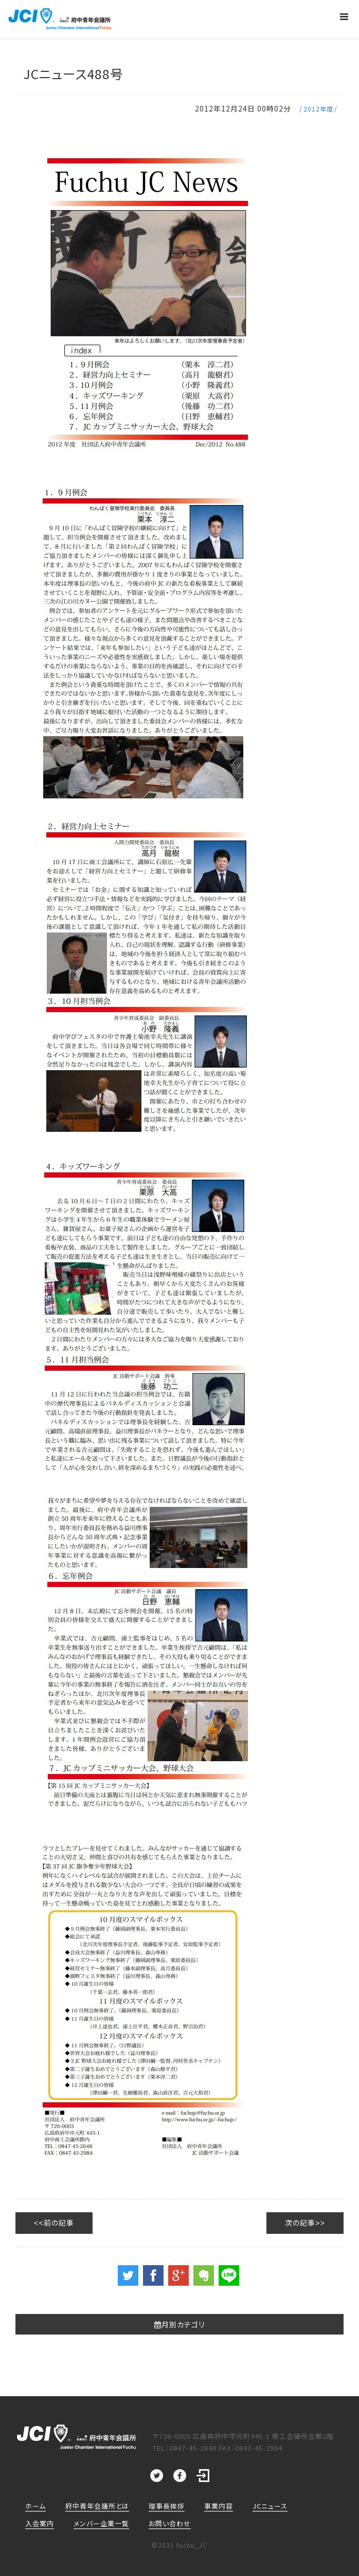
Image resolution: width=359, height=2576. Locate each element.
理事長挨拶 (167, 2505)
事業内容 (218, 2505)
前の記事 (59, 2222)
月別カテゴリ (179, 2324)
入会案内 (39, 2523)
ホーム (35, 2505)
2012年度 (318, 108)
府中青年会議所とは (97, 2505)
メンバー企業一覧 (101, 2523)
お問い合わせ (170, 2523)
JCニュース (270, 2505)
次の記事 (300, 2222)
